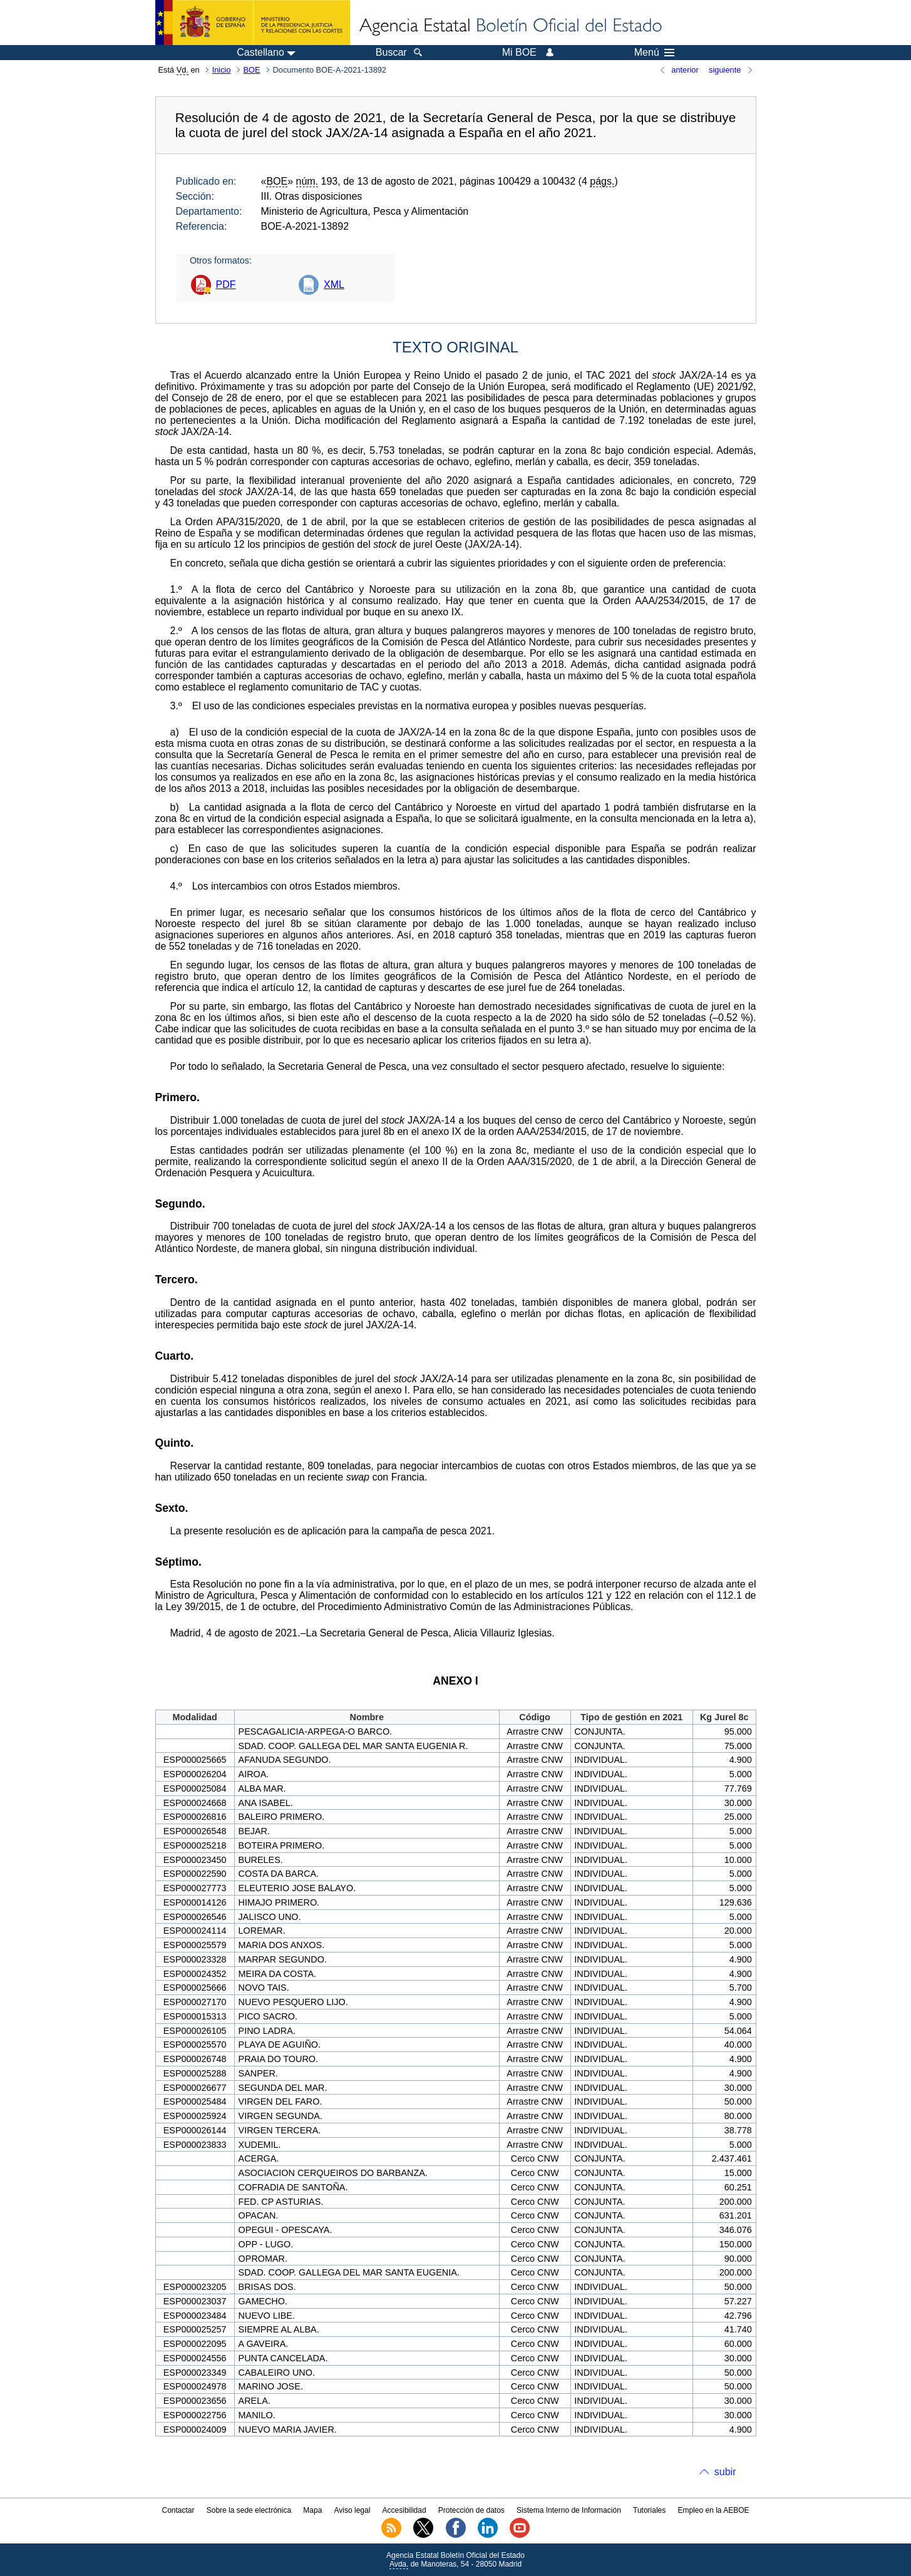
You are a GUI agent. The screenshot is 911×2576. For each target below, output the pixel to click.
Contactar (178, 2510)
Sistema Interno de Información (569, 2510)
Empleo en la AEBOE (713, 2510)
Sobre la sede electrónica (249, 2510)
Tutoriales (649, 2510)
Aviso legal (352, 2510)
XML (334, 284)
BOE (252, 69)
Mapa (312, 2510)
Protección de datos (471, 2510)
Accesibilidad (404, 2510)
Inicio (221, 69)
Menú (654, 53)
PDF (226, 284)
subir (725, 2471)
